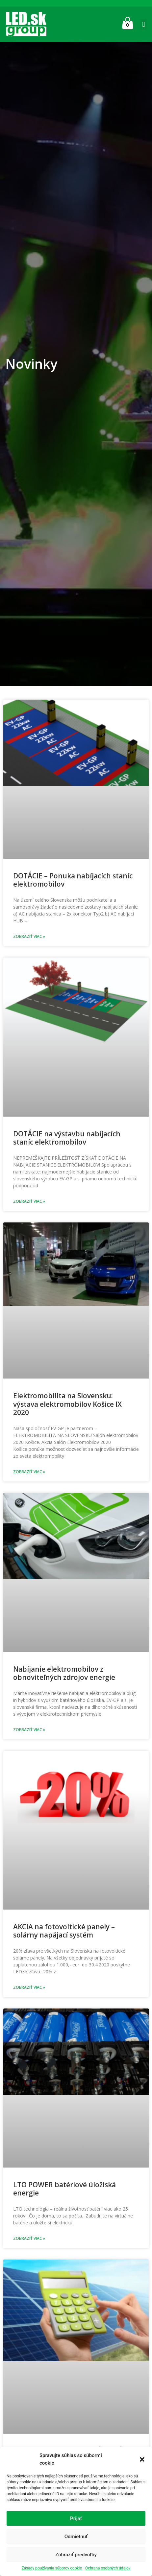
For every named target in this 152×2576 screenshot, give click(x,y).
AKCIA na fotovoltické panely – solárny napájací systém (64, 1930)
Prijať (76, 2518)
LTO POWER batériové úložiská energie (64, 2188)
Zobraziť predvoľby (76, 2555)
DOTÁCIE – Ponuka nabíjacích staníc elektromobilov (73, 880)
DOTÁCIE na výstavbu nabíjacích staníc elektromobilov (66, 1138)
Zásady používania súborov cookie (51, 2568)
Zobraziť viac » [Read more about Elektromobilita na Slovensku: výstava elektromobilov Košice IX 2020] (29, 1471)
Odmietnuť (76, 2537)
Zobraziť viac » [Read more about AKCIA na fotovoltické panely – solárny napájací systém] (29, 1987)
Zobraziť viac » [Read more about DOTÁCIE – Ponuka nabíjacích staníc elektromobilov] (29, 936)
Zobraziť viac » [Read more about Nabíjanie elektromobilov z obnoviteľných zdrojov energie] (29, 1729)
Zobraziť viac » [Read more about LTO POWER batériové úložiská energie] (29, 2238)
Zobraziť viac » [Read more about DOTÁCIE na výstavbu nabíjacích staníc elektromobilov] (29, 1201)
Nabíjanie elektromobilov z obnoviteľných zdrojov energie (64, 1673)
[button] (142, 2459)
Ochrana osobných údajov (108, 2568)
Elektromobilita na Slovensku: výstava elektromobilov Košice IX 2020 (67, 1404)
